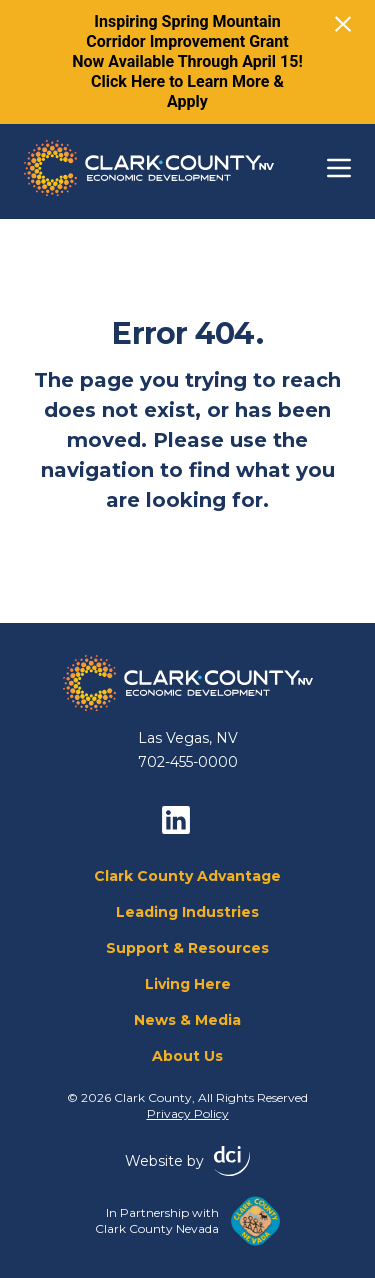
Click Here (128, 81)
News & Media (187, 1020)
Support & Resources (187, 948)
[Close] (343, 24)
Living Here (188, 984)
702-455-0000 (188, 762)
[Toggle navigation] (339, 168)
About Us (187, 1056)
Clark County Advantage (187, 876)
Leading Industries (187, 912)
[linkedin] (176, 820)
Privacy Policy (188, 1113)
